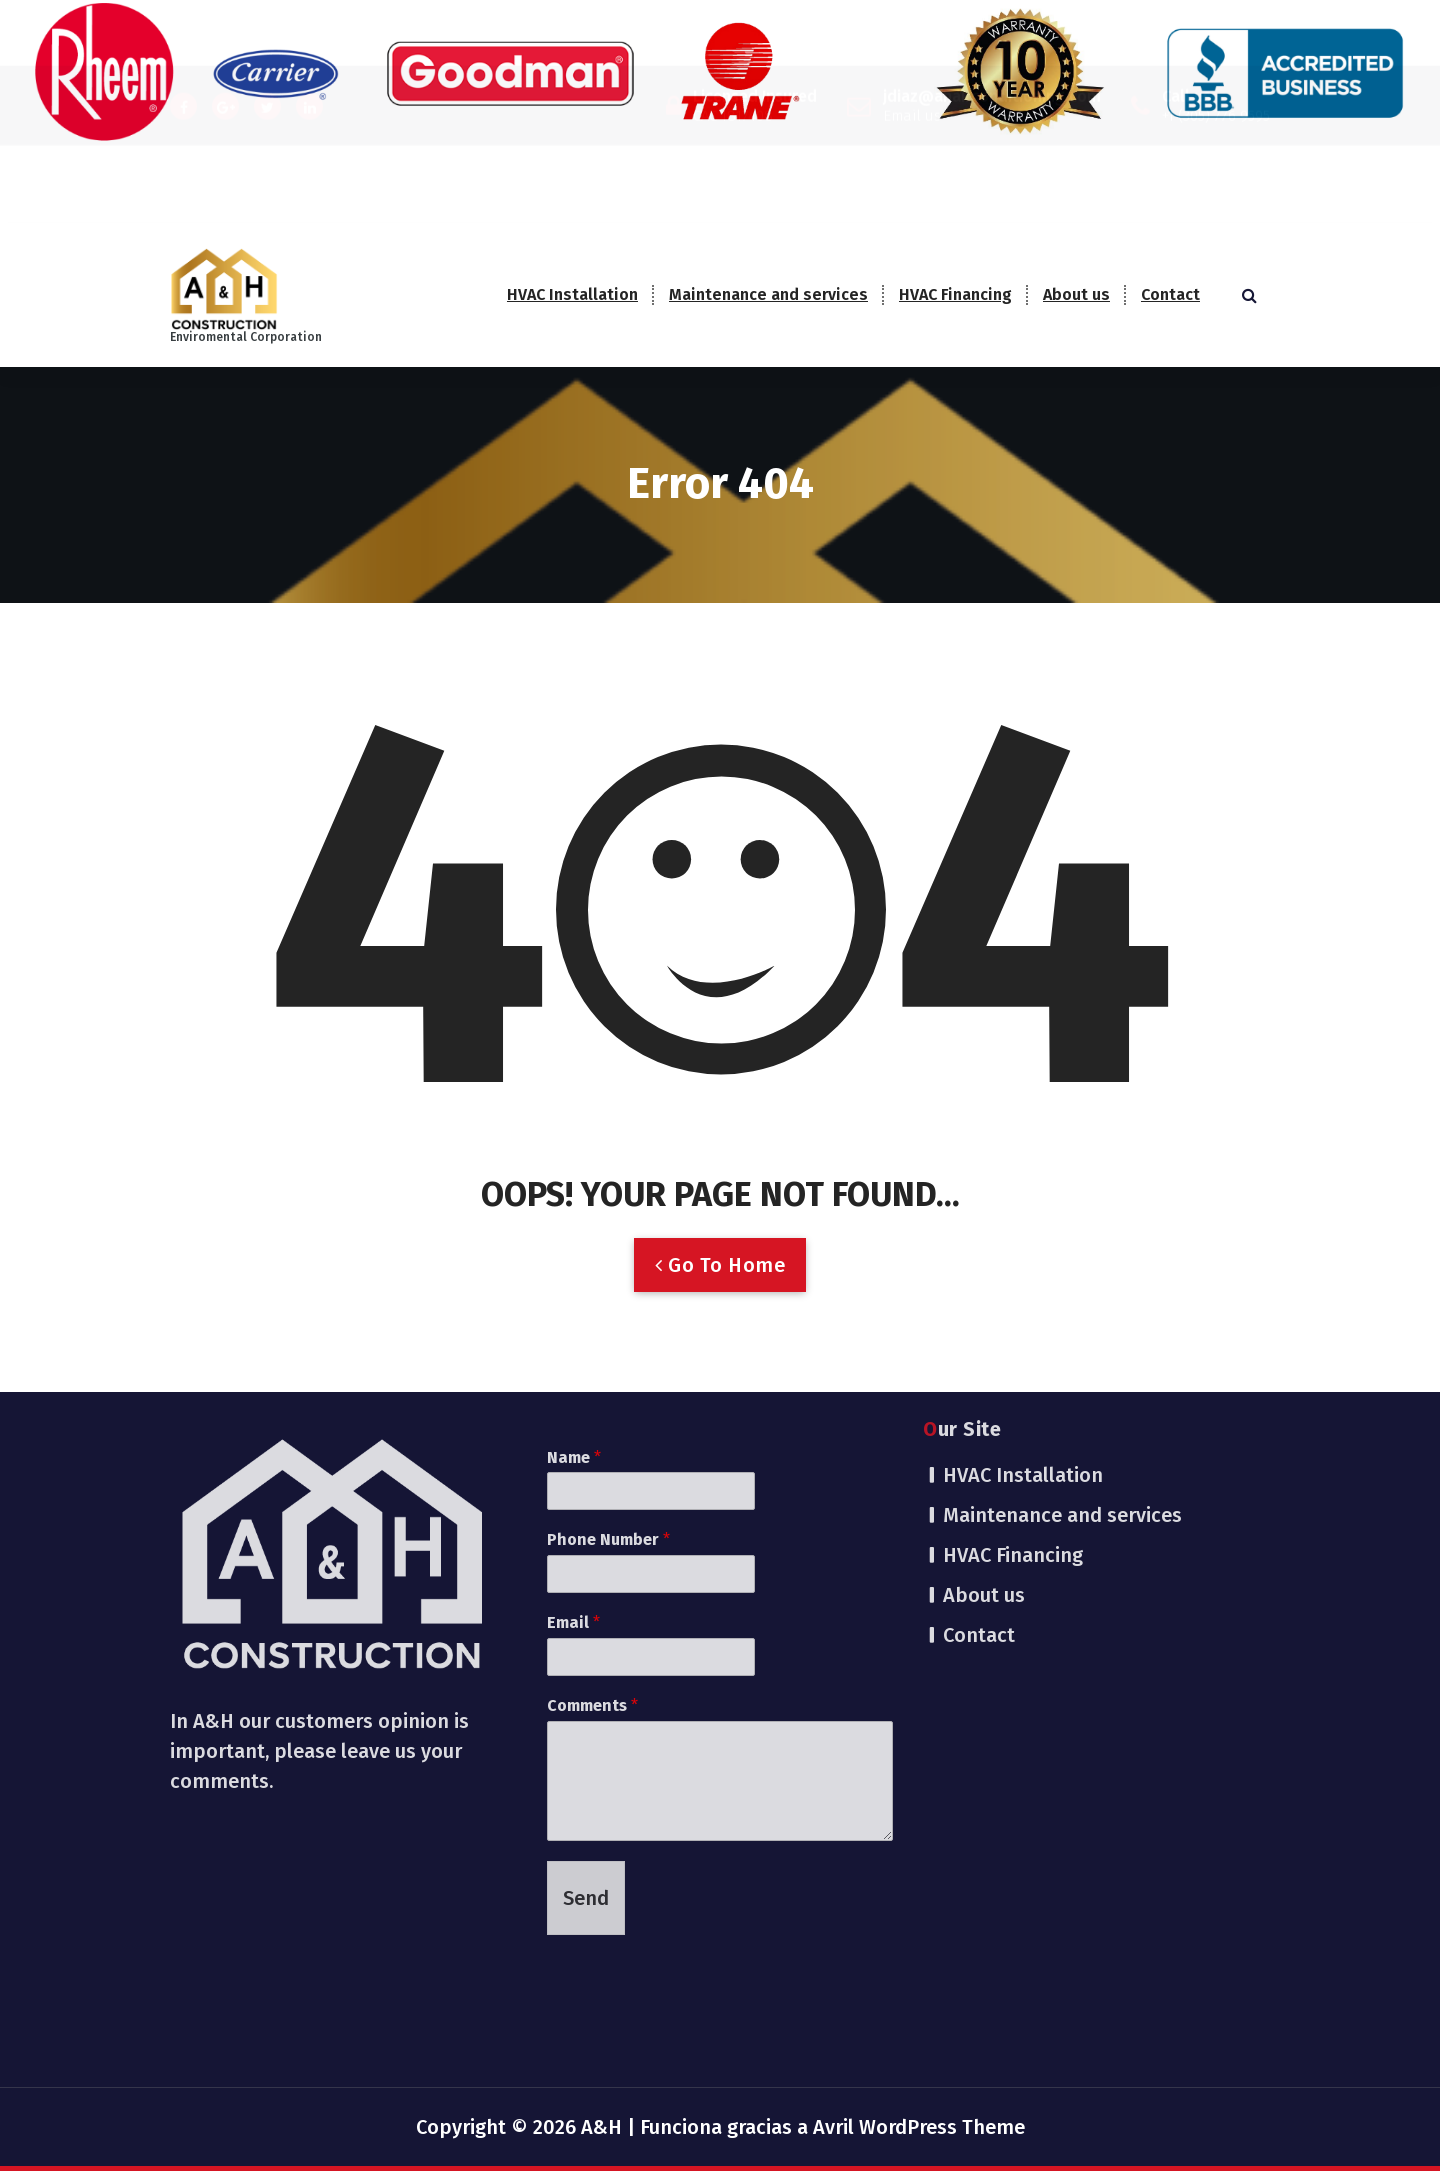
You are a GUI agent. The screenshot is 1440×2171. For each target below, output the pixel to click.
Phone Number (608, 1259)
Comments (592, 1425)
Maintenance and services (768, 294)
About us (1076, 294)
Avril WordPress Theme (919, 2127)
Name (574, 1176)
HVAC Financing (955, 294)
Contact (1170, 294)
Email (573, 1342)
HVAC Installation (572, 294)
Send (586, 1617)
